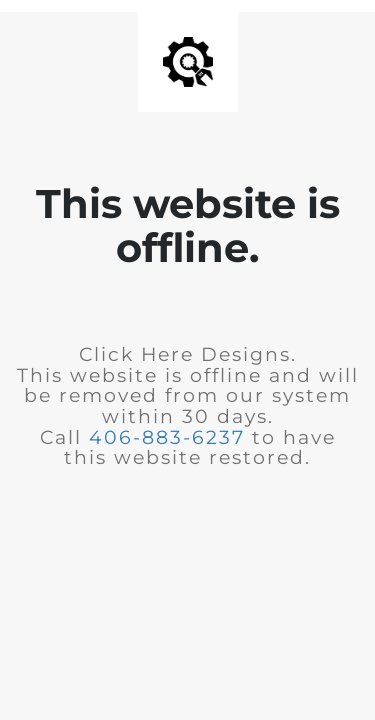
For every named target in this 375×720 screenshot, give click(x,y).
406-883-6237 (167, 437)
